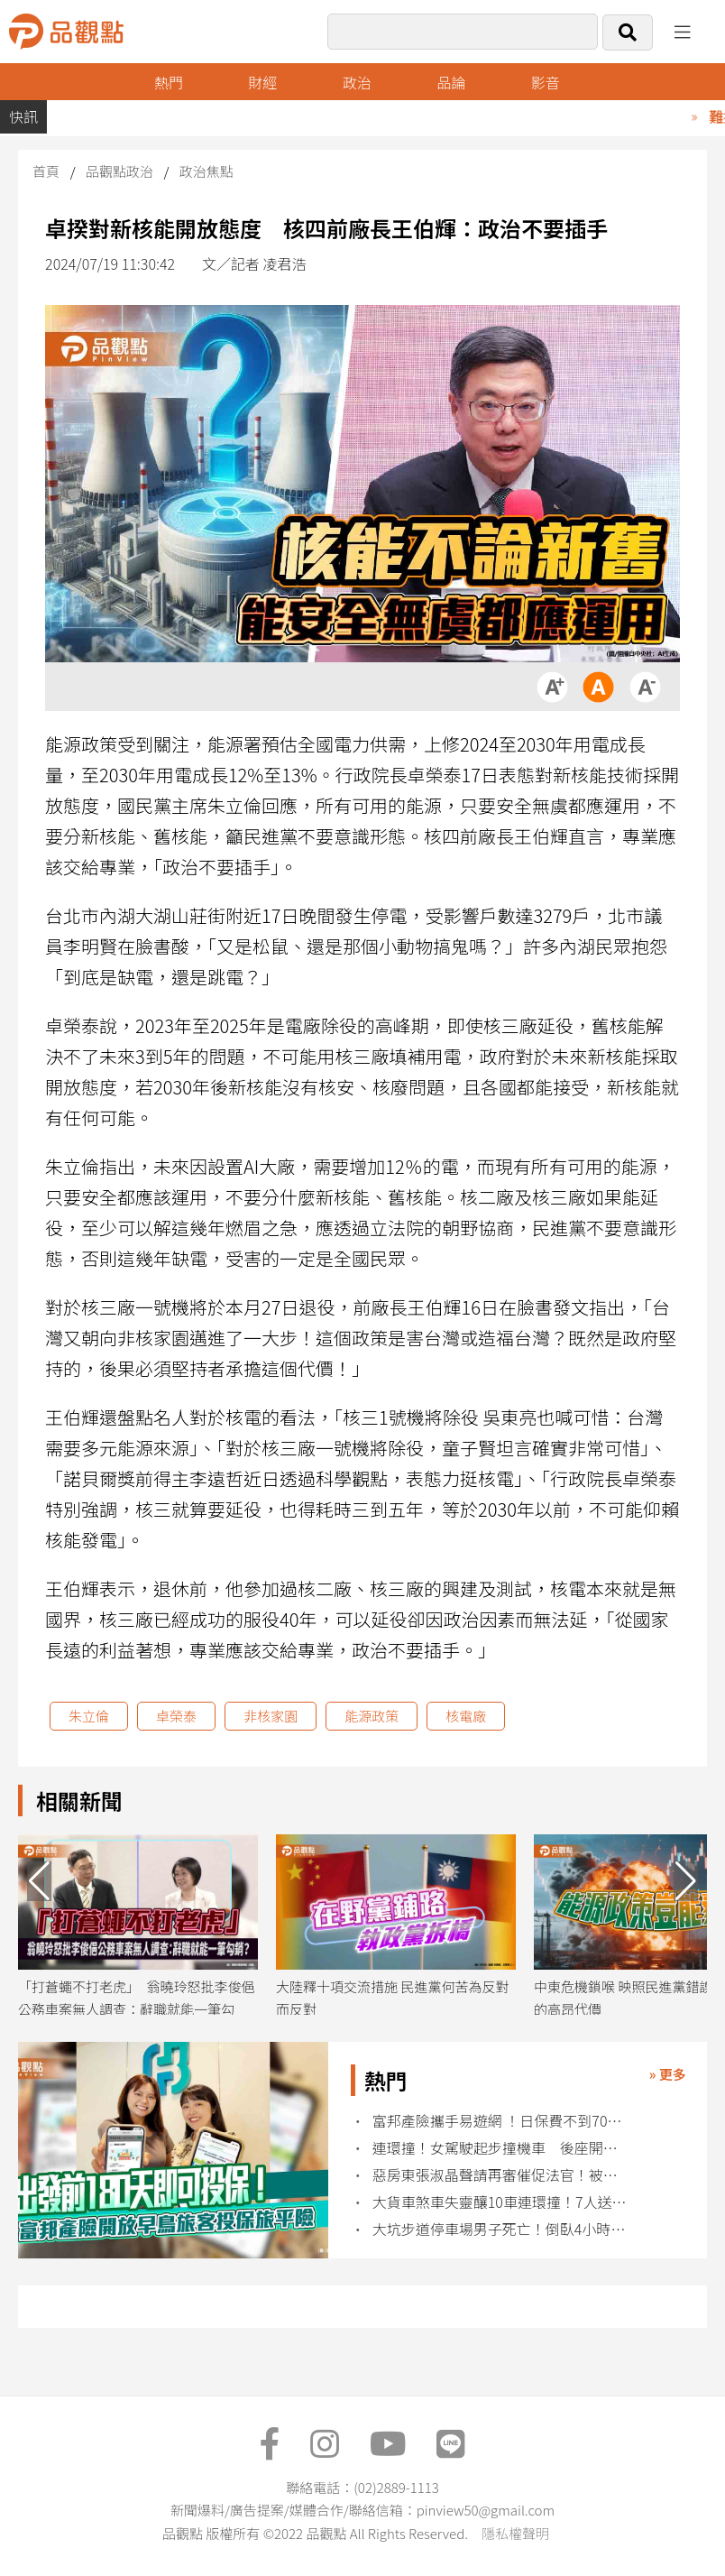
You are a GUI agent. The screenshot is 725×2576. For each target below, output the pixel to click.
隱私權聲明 (515, 2533)
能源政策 (371, 1715)
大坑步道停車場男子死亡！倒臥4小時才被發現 (501, 2229)
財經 (262, 82)
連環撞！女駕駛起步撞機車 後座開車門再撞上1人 (501, 2148)
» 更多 (667, 2073)
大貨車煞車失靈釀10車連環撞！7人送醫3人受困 (501, 2202)
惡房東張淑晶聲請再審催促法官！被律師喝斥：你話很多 (501, 2175)
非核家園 (270, 1715)
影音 (545, 82)
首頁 (46, 171)
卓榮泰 (176, 1715)
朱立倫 (89, 1715)
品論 (450, 82)
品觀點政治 (119, 171)
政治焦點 (206, 171)
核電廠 (465, 1715)
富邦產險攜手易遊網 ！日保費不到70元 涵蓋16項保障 (501, 2121)
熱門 (168, 82)
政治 (357, 82)
